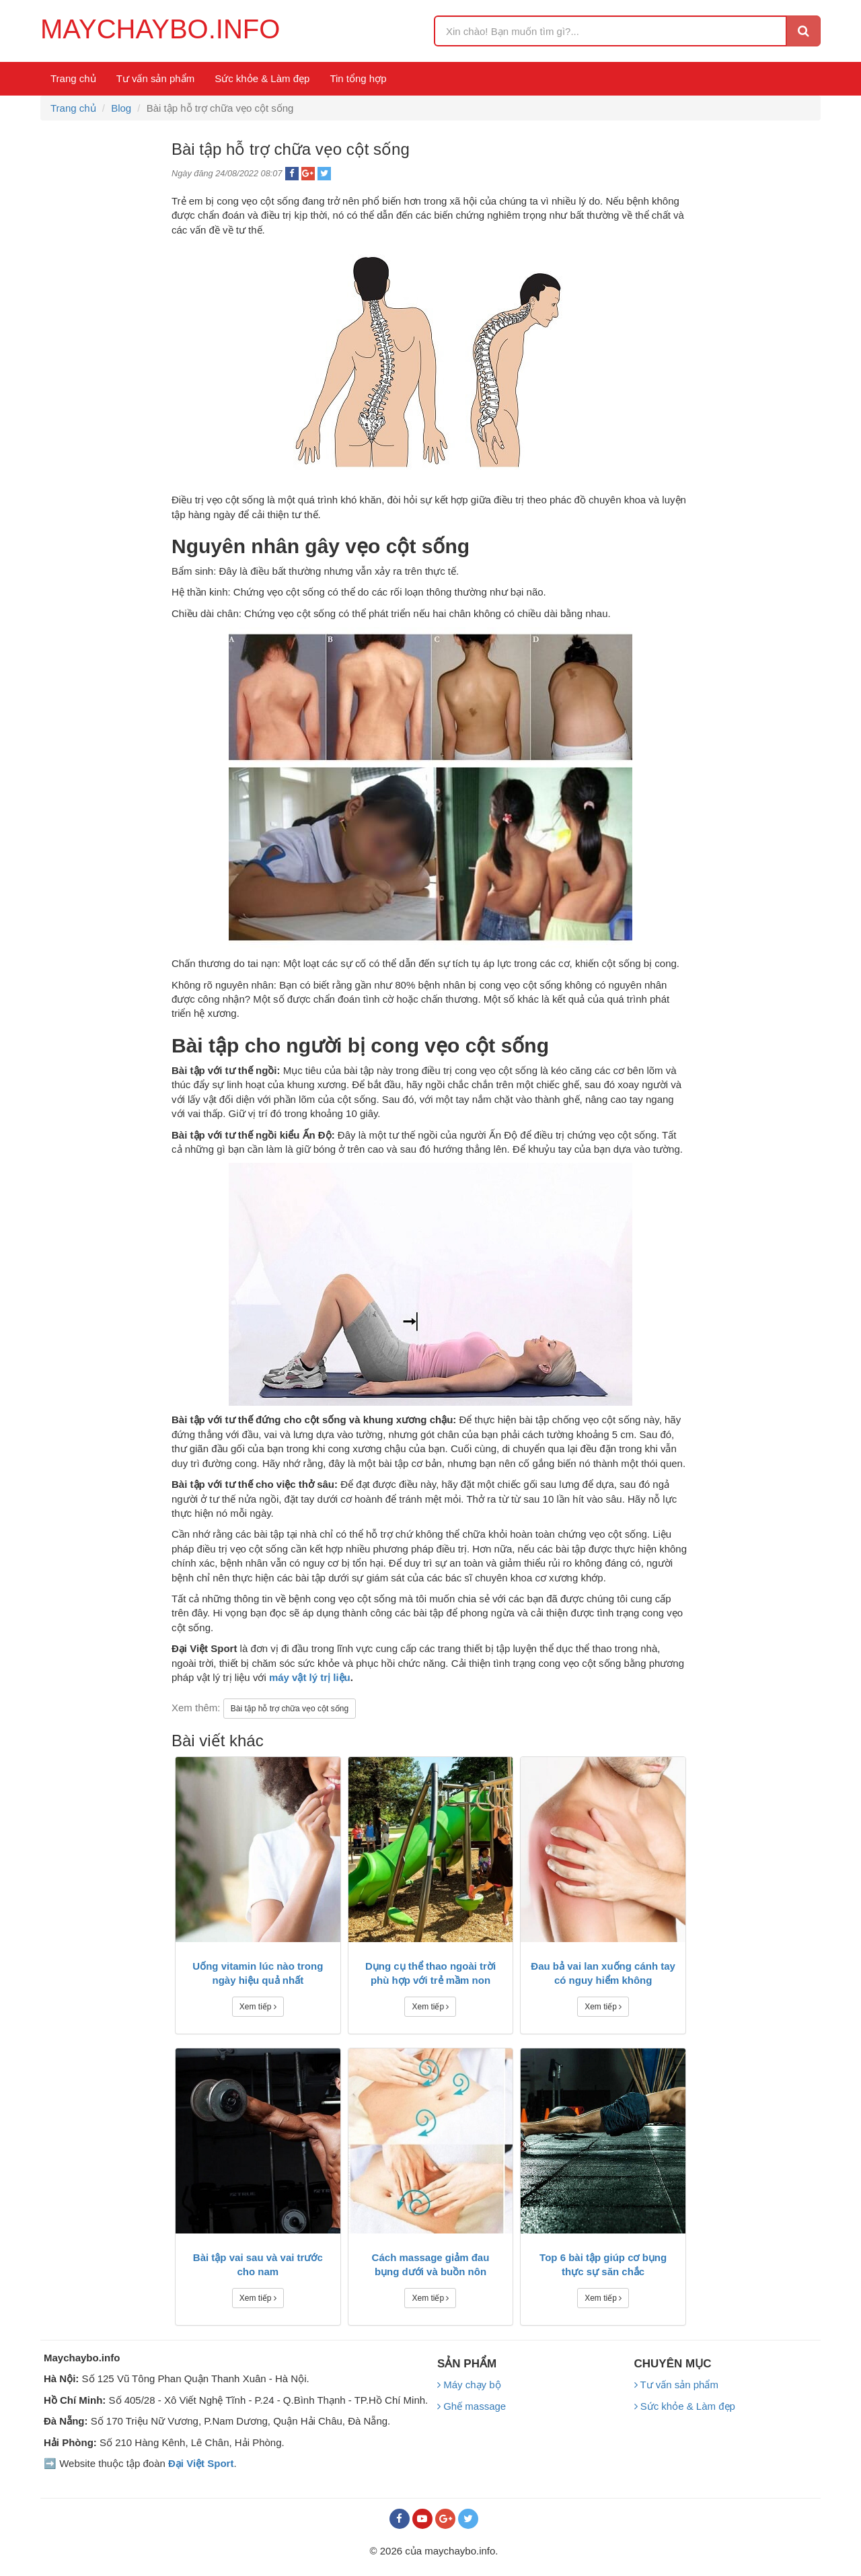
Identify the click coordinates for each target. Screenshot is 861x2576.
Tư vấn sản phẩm (155, 78)
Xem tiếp (257, 2006)
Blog (121, 108)
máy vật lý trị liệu (309, 1677)
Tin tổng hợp (358, 78)
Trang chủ (73, 78)
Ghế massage (471, 2406)
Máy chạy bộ (469, 2384)
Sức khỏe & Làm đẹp (262, 78)
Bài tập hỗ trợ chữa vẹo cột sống (289, 1708)
